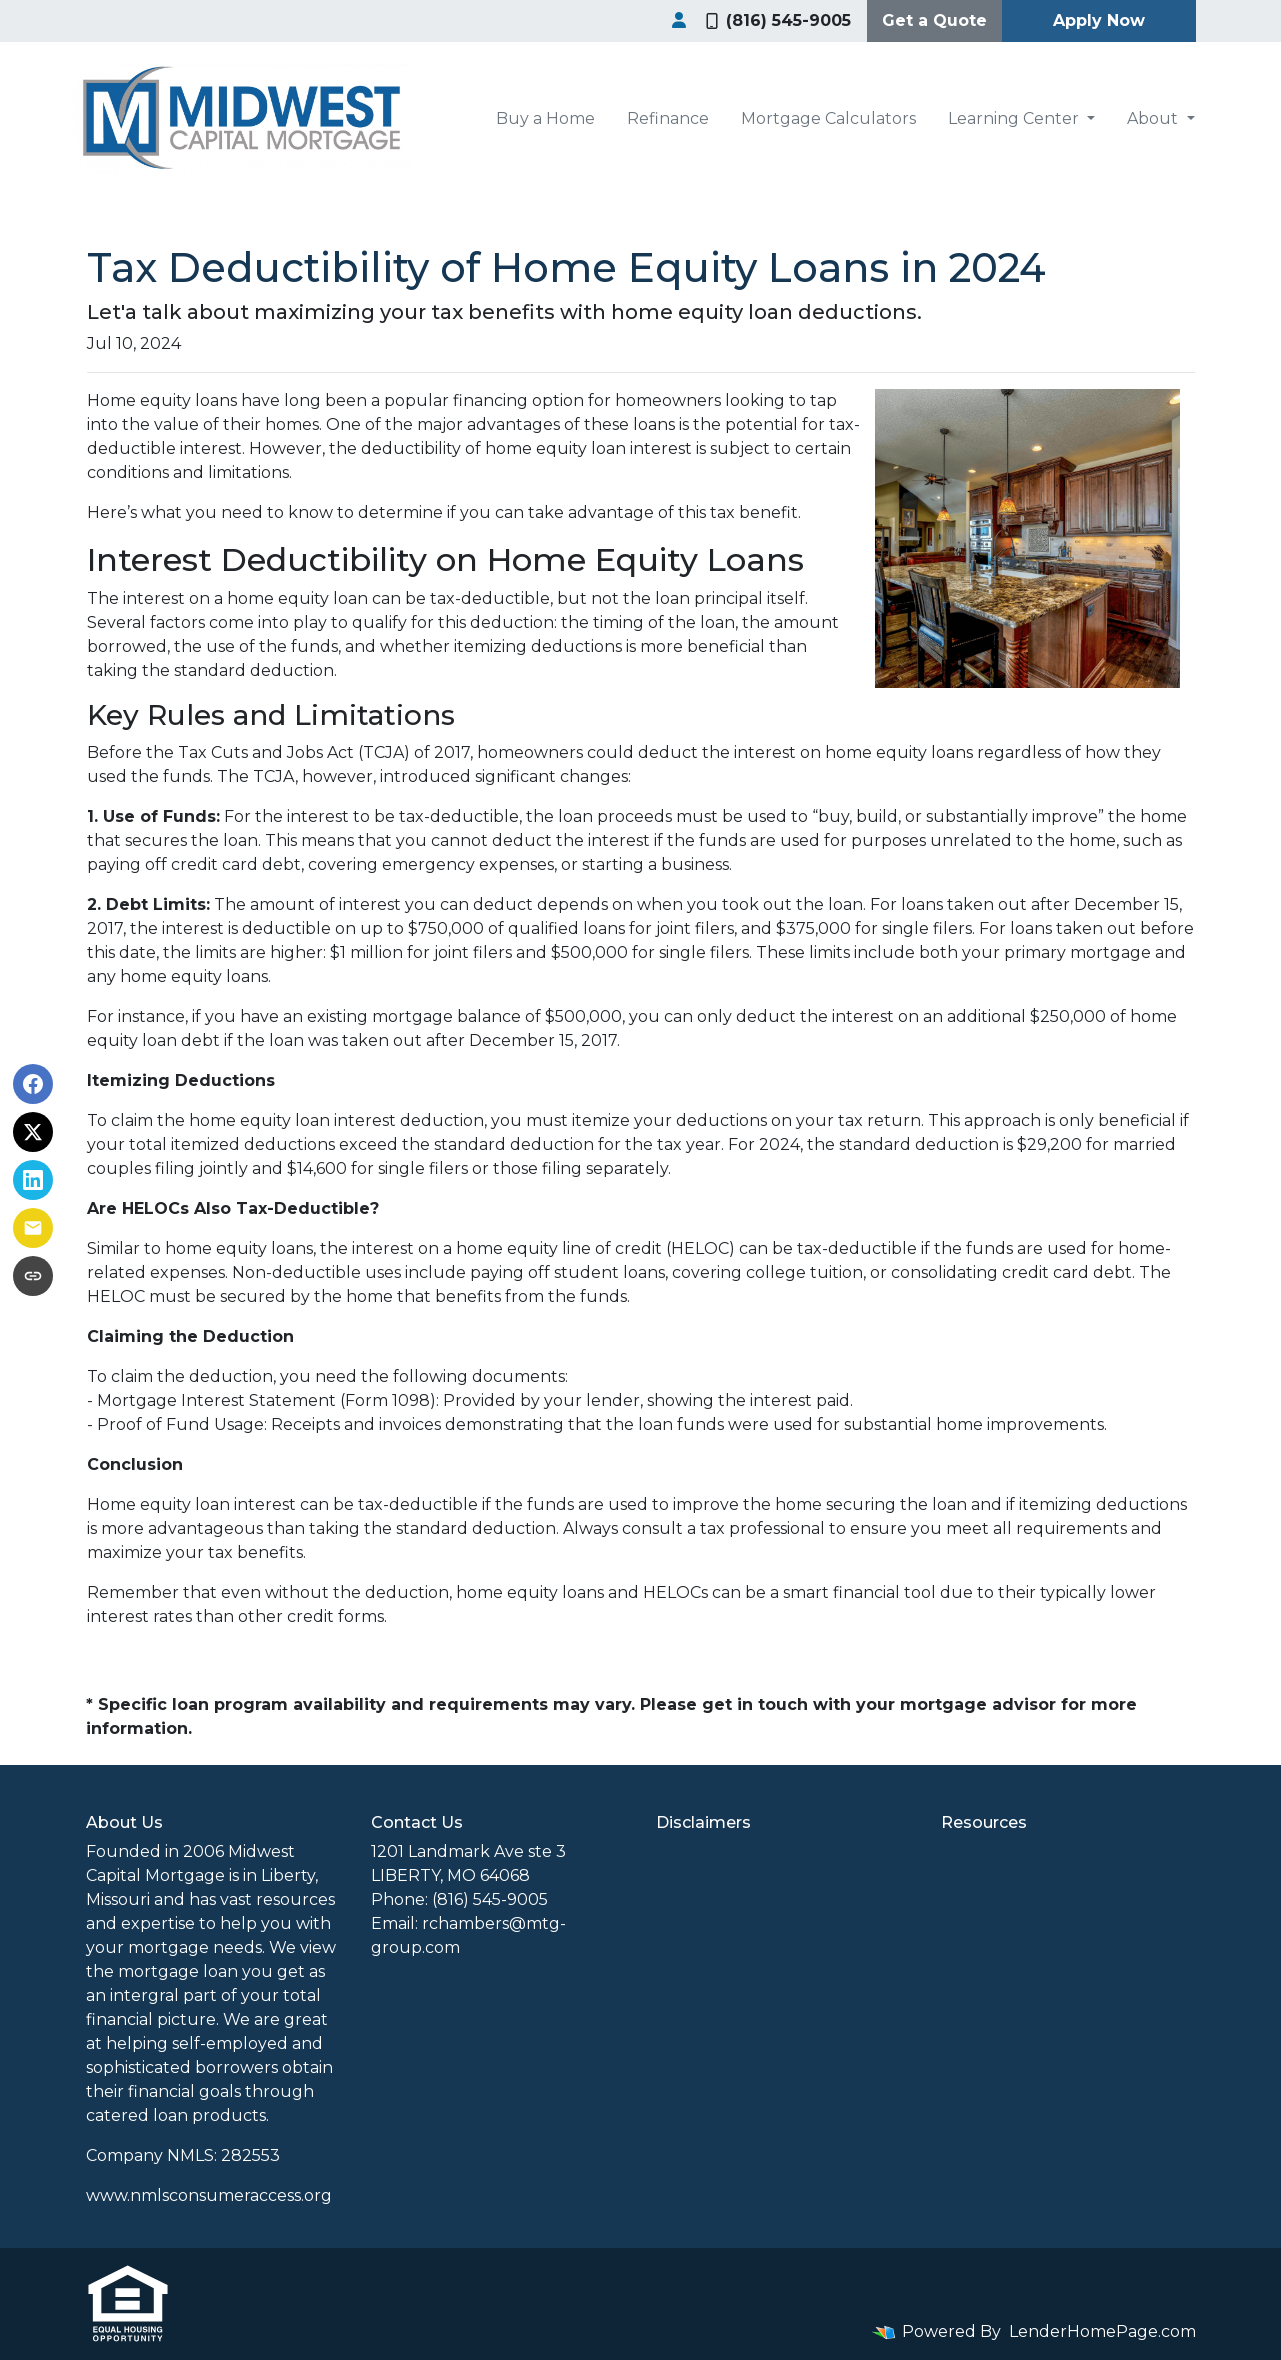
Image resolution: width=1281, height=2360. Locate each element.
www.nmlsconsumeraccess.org (209, 2195)
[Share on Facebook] (33, 1084)
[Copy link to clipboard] (33, 1276)
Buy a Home (545, 118)
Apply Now (1099, 20)
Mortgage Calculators (828, 118)
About (1154, 118)
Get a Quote (934, 20)
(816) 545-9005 (778, 20)
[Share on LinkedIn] (33, 1180)
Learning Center (1015, 118)
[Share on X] (33, 1132)
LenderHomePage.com (1102, 2331)
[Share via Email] (33, 1228)
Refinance (668, 118)
